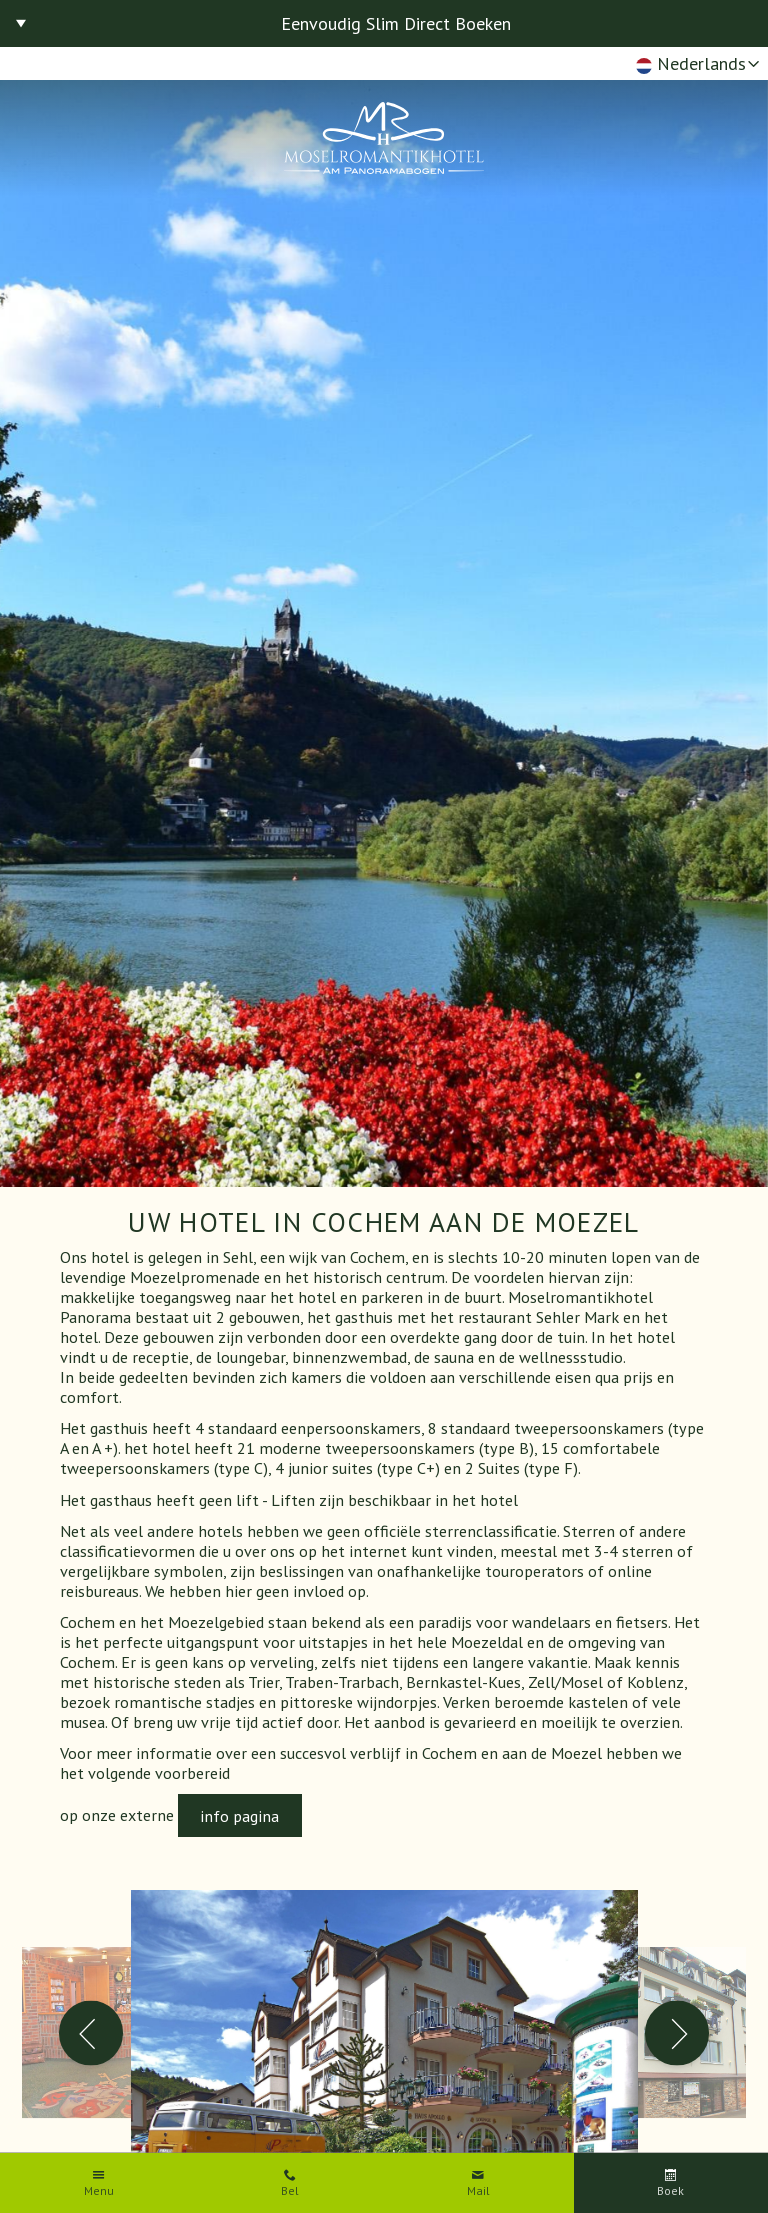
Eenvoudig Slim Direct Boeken (396, 23)
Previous (91, 2033)
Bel (290, 2191)
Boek (670, 2191)
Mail (478, 2191)
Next (677, 2033)
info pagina (239, 1816)
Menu (99, 2191)
